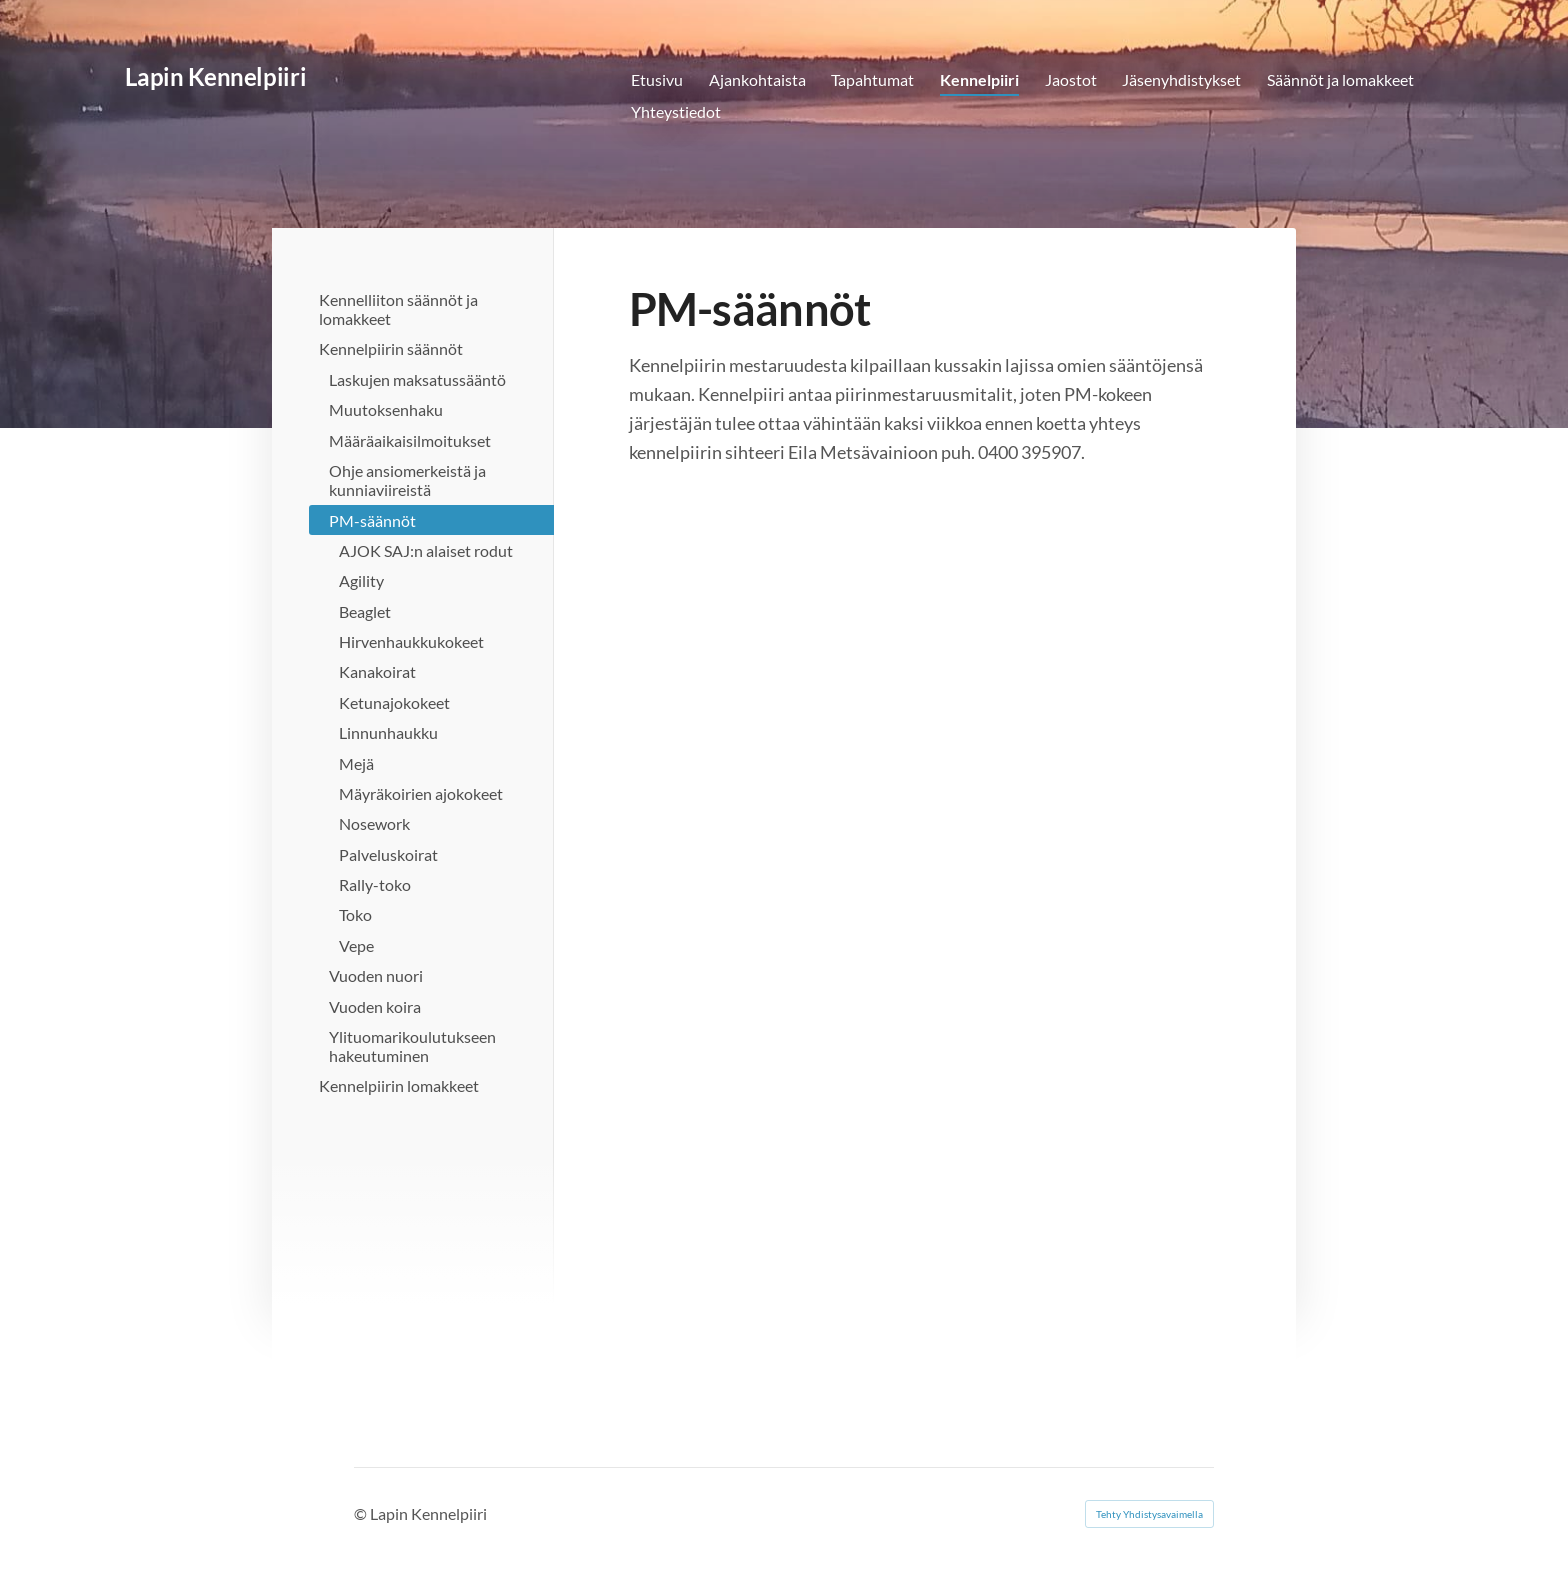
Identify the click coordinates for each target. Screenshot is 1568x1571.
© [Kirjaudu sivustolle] (362, 1513)
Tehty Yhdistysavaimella (1149, 1514)
